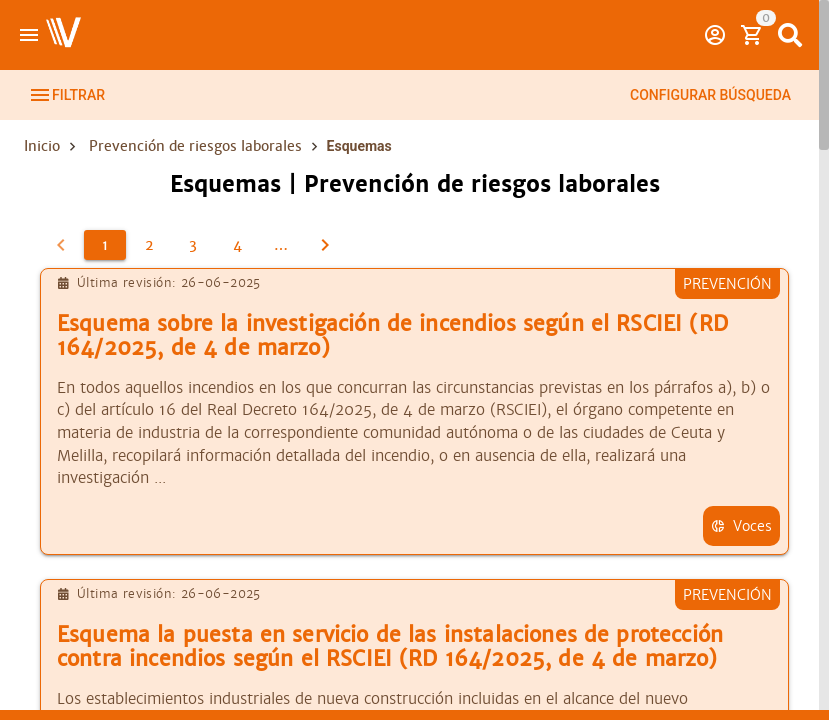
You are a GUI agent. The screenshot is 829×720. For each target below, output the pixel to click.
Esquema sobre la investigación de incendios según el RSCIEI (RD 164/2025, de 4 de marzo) (392, 336)
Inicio (42, 146)
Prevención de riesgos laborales (195, 146)
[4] (237, 245)
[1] (105, 245)
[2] (149, 245)
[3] (193, 245)
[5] (281, 245)
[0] (61, 245)
